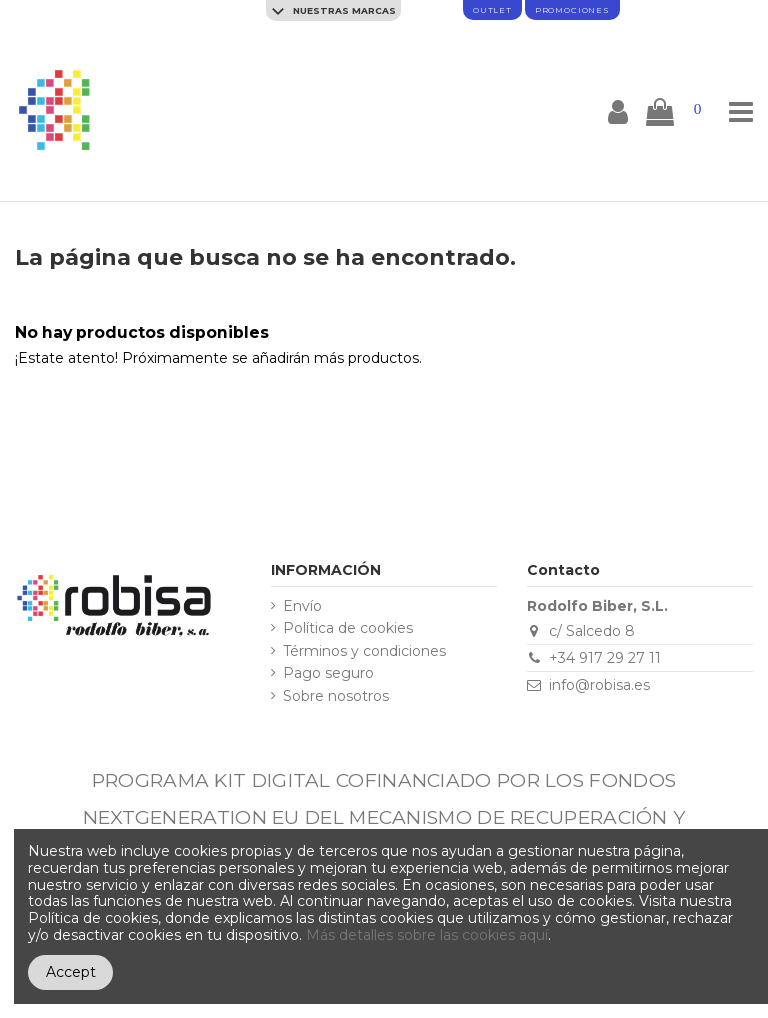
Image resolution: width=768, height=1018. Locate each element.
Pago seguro (328, 673)
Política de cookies (348, 628)
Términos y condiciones (364, 651)
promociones (572, 10)
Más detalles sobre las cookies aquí (427, 935)
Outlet (492, 10)
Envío (302, 606)
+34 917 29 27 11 (605, 658)
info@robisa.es (599, 685)
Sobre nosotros (336, 696)
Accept (71, 972)
